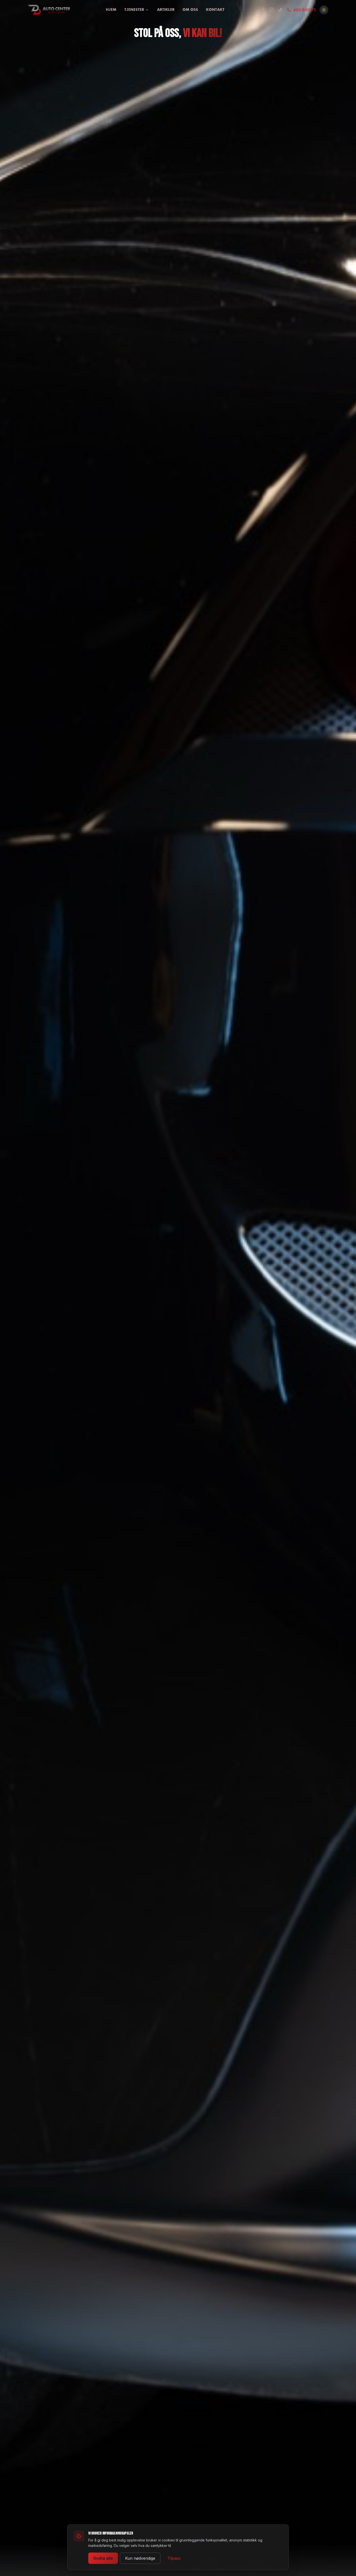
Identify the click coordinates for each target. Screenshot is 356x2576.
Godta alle (103, 2558)
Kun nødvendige (140, 2558)
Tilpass (173, 2558)
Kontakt (215, 10)
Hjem (111, 10)
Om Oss (190, 10)
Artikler (166, 10)
